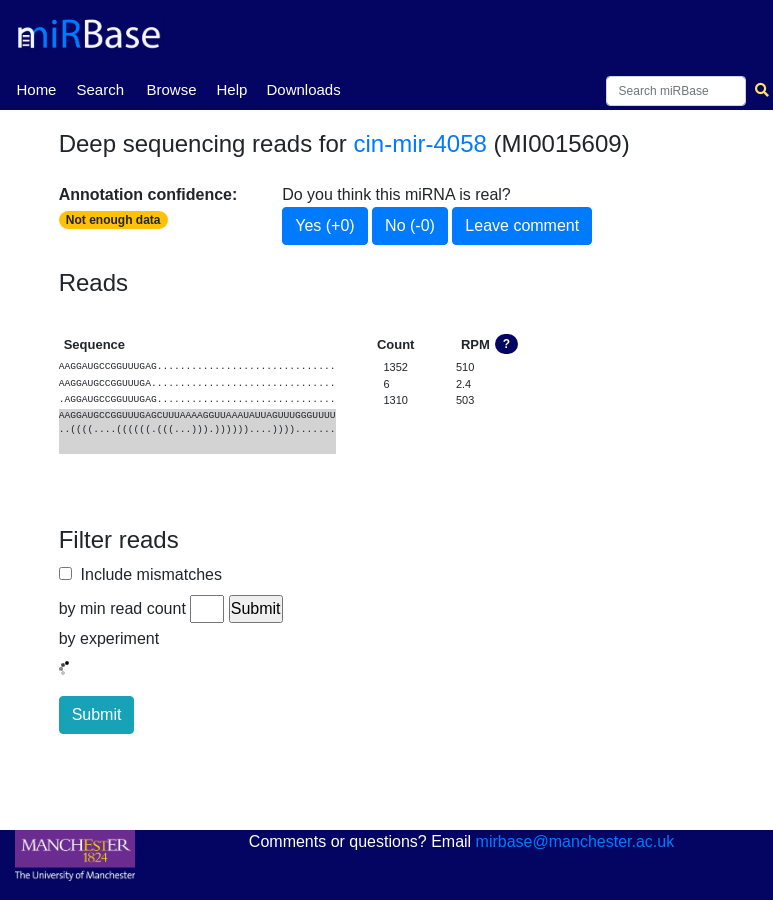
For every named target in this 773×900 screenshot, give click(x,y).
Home (36, 88)
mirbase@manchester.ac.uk (575, 841)
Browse (171, 89)
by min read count (122, 608)
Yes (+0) (324, 225)
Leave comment (522, 225)
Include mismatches (147, 574)
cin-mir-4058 (420, 143)
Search (100, 89)
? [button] (506, 344)
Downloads (303, 89)
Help (231, 89)
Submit (97, 714)
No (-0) (410, 225)
